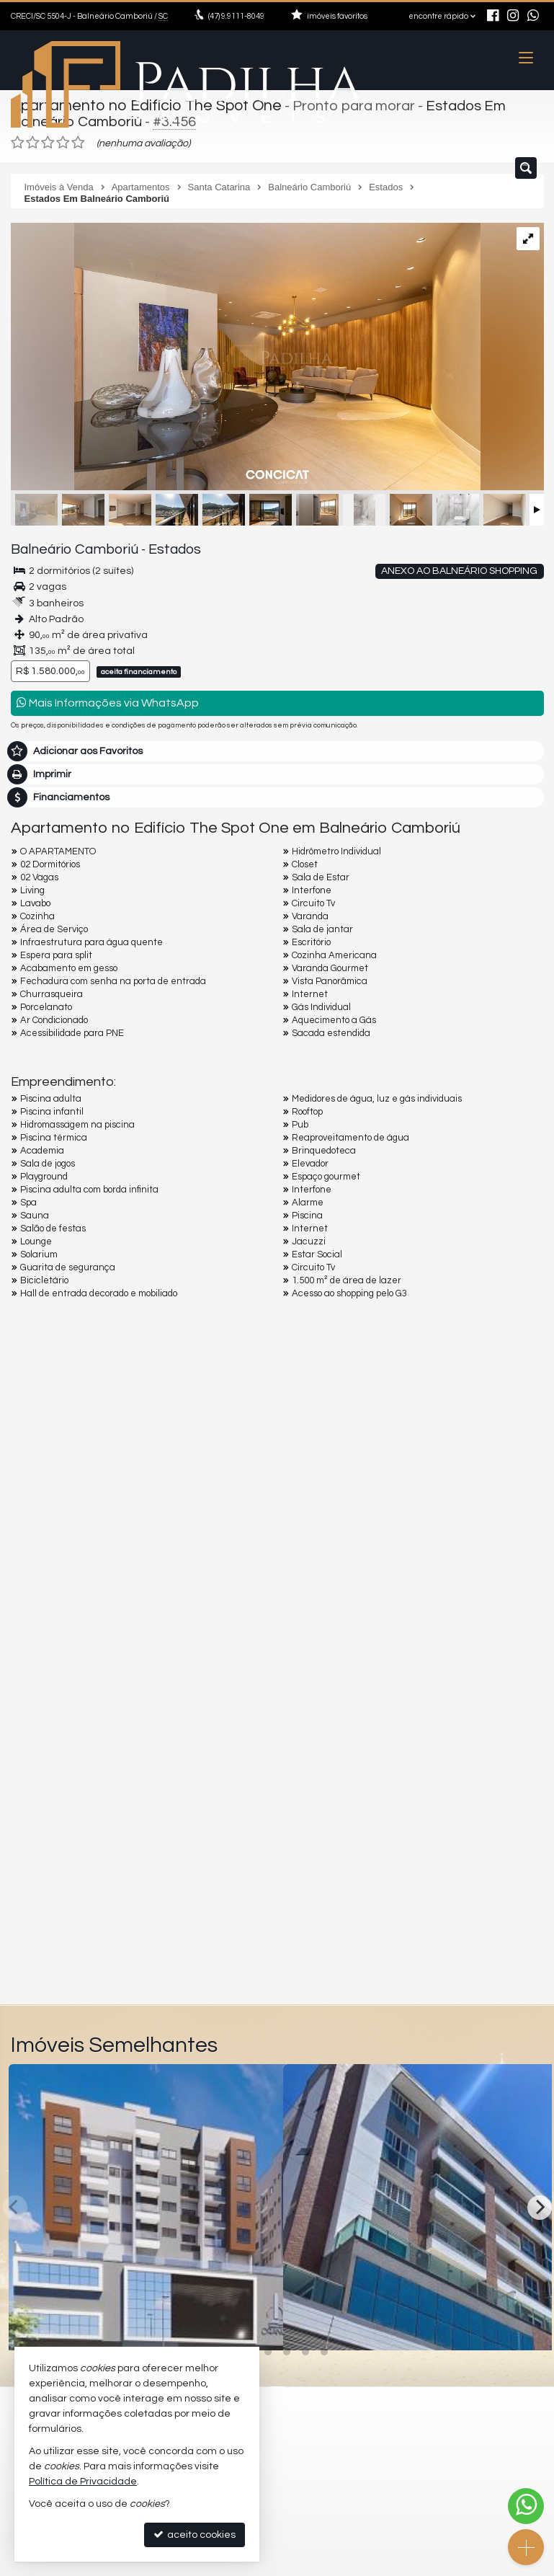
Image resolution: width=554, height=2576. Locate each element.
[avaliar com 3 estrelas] (48, 140)
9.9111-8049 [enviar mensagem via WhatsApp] (236, 16)
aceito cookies (194, 2534)
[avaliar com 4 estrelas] (63, 140)
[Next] (539, 2204)
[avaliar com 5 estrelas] (78, 140)
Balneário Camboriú (66, 546)
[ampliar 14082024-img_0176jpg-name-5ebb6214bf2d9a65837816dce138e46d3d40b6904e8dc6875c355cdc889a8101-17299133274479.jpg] (246, 355)
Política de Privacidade (83, 2482)
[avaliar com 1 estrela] (17, 140)
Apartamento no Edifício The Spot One (139, 104)
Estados (155, 546)
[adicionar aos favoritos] (256, 2324)
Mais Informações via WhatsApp (108, 700)
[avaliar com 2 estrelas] (33, 140)
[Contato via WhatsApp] (526, 2506)
